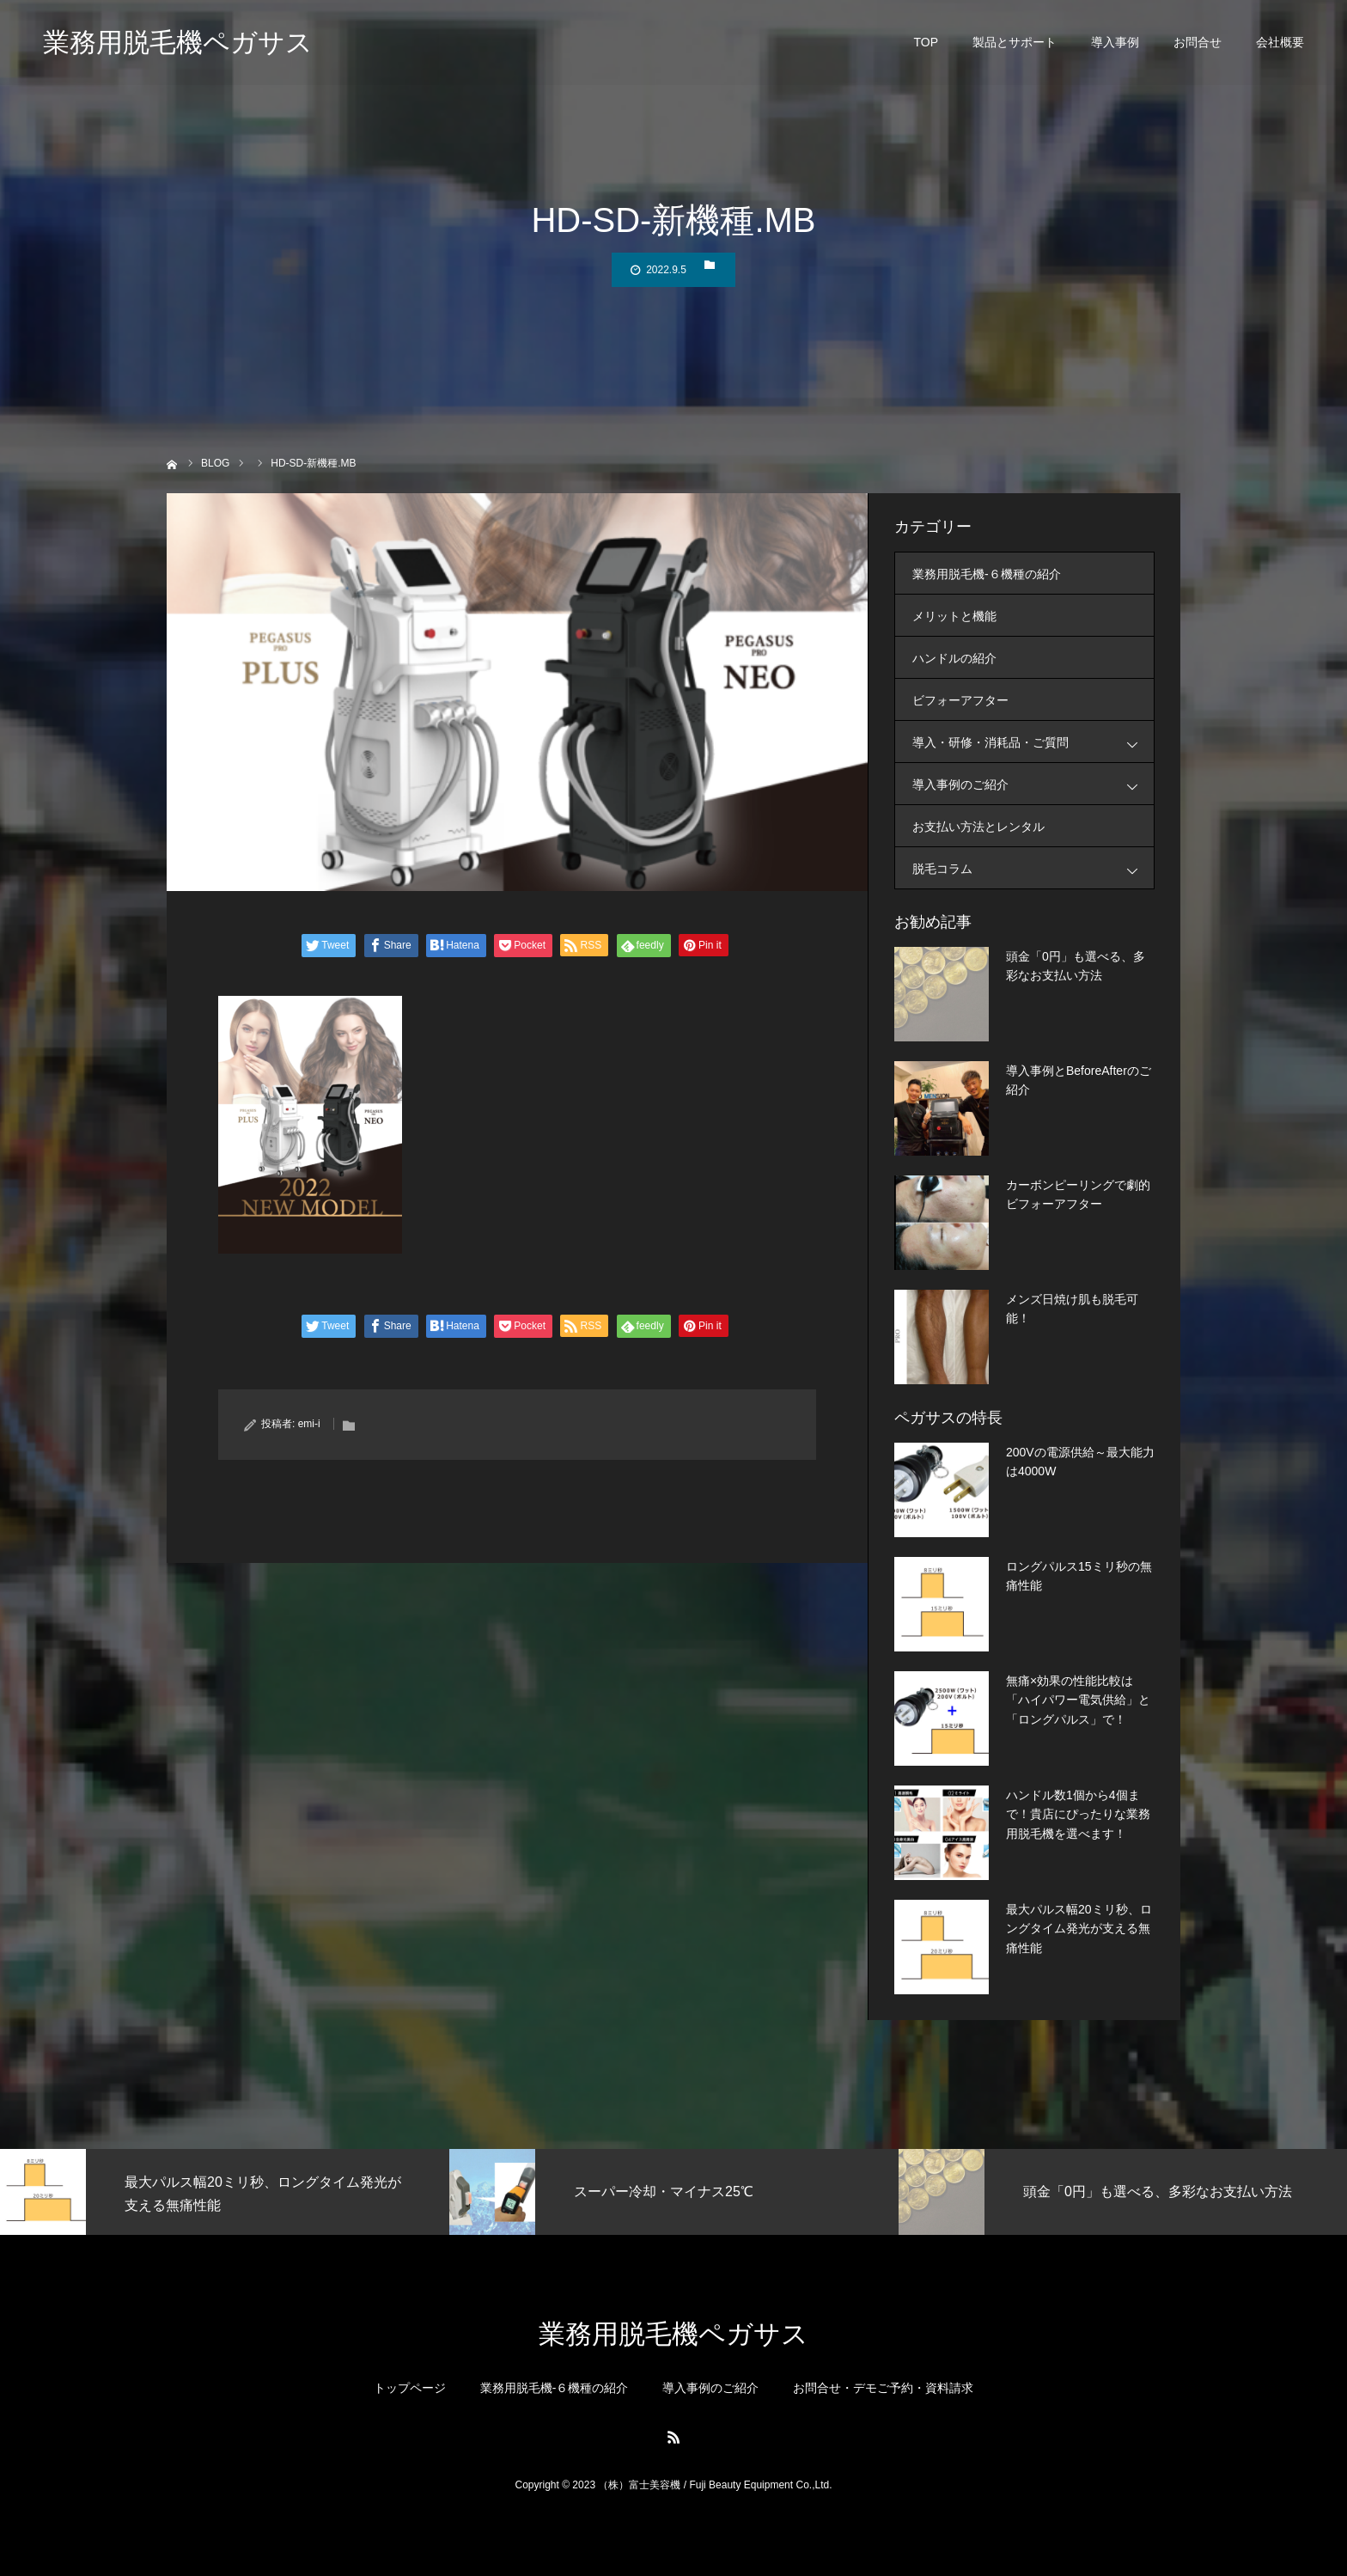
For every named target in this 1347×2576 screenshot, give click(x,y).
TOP (925, 43)
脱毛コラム (1033, 868)
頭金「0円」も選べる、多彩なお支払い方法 (1075, 965)
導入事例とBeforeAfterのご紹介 (1078, 1080)
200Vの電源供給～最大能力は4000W (1080, 1461)
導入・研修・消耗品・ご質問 (1033, 742)
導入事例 (1115, 43)
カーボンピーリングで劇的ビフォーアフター (1078, 1194)
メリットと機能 (954, 616)
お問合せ (1197, 43)
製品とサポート (1014, 43)
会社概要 (1280, 43)
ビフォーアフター (960, 700)
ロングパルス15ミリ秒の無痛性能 (1079, 1576)
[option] (224, 2192)
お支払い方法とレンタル (978, 826)
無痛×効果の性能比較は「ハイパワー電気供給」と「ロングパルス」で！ (1078, 1700)
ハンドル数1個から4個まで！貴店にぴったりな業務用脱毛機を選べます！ (1078, 1814)
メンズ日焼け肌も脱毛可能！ (1072, 1308)
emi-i (309, 1424)
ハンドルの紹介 (954, 658)
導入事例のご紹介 (1033, 784)
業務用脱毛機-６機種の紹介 (986, 574)
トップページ (410, 2388)
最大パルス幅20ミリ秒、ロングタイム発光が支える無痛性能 (1079, 1928)
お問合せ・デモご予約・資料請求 (883, 2388)
